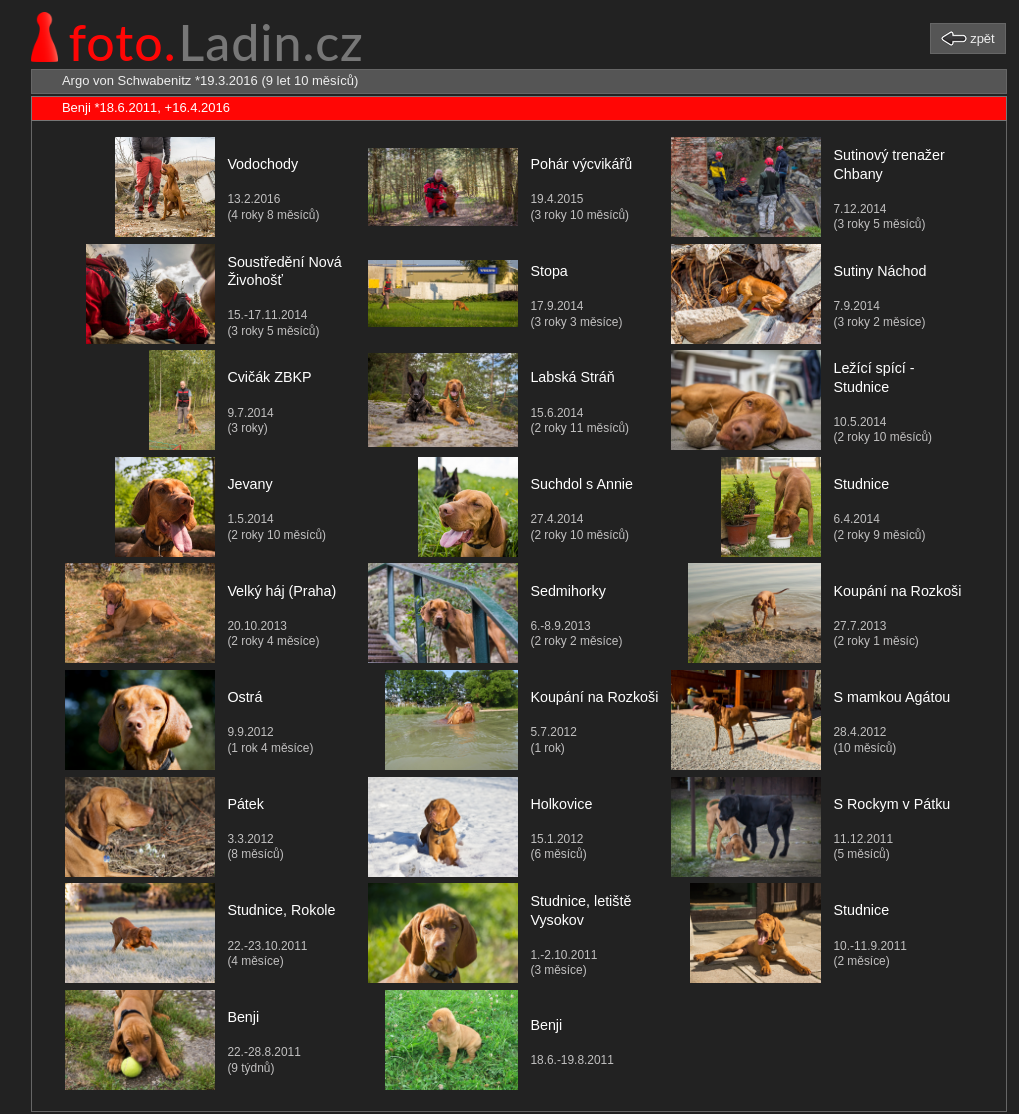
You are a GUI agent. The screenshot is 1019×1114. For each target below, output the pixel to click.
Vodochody (262, 164)
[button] (968, 38)
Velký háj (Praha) (281, 591)
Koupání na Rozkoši (897, 591)
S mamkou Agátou (891, 697)
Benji (243, 1017)
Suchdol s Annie (581, 484)
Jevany (249, 484)
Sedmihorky (568, 591)
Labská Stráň (572, 377)
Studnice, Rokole (281, 910)
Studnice (861, 484)
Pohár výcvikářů (581, 164)
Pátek (245, 804)
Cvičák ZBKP (269, 377)
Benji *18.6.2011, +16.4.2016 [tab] (134, 108)
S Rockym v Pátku (891, 804)
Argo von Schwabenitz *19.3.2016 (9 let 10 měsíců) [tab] (198, 81)
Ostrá (244, 697)
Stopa (548, 271)
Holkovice (561, 804)
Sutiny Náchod (879, 271)
